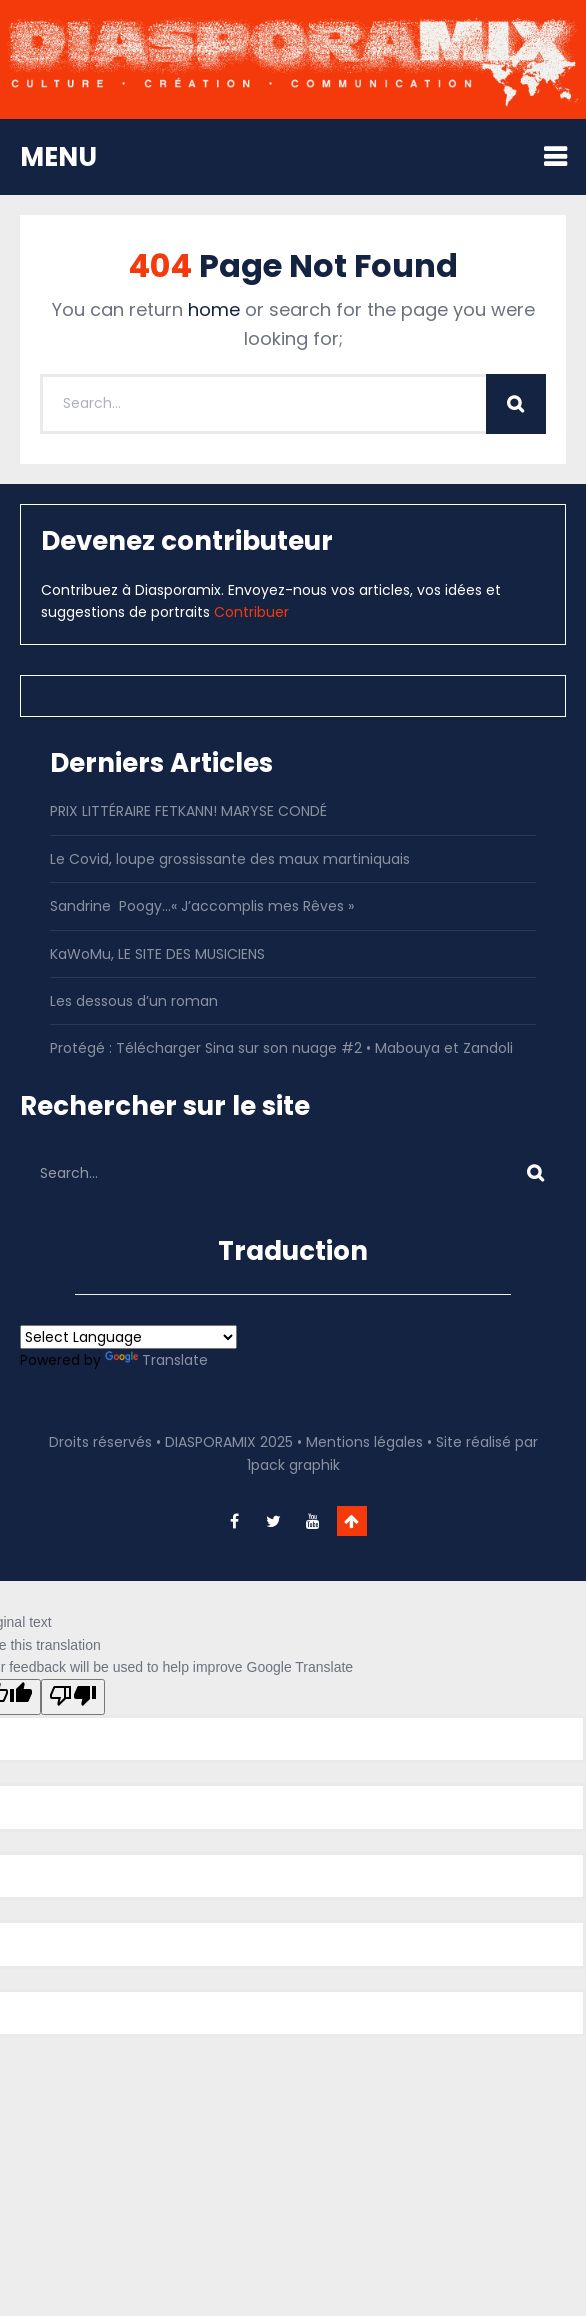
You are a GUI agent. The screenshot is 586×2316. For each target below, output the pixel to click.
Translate (156, 1360)
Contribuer (251, 612)
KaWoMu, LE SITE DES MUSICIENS (157, 954)
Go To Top (352, 1521)
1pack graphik (293, 1465)
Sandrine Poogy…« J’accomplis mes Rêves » (202, 906)
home (214, 309)
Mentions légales (364, 1442)
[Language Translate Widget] (128, 1337)
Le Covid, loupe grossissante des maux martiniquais (230, 859)
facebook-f (235, 1521)
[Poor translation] (73, 1697)
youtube (313, 1521)
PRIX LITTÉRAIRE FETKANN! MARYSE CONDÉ (188, 811)
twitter (274, 1521)
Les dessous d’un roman (134, 1001)
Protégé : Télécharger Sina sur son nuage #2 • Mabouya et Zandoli (281, 1048)
